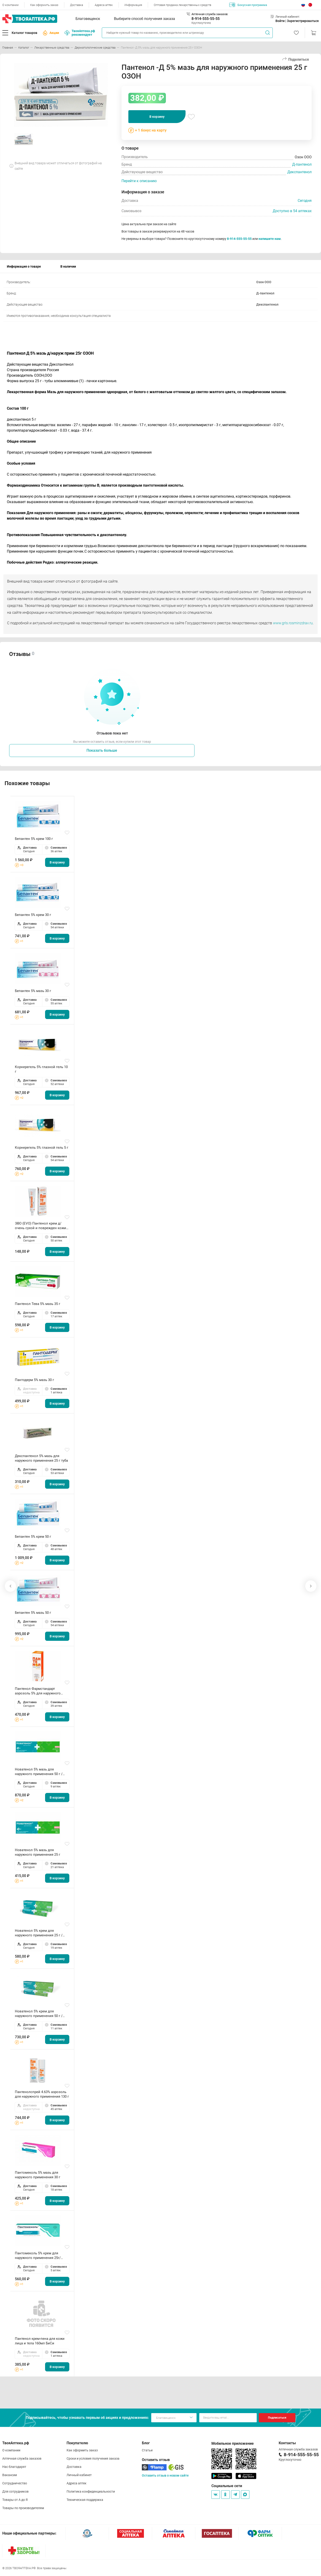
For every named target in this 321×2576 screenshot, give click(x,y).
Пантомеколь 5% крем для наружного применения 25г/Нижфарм (38, 2255)
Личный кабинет (79, 2475)
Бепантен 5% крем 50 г (33, 1537)
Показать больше (101, 750)
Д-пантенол (302, 164)
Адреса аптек (104, 5)
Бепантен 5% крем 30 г (33, 915)
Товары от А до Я (15, 2500)
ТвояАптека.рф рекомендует (80, 32)
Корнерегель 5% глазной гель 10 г (41, 1069)
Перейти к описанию (139, 181)
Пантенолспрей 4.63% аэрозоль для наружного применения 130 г (42, 2094)
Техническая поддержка (85, 2500)
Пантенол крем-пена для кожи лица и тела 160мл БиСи (40, 2341)
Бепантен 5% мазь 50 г (33, 1613)
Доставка (76, 5)
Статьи (147, 2450)
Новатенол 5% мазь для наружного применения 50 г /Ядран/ (38, 1771)
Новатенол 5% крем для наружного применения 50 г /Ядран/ (38, 2013)
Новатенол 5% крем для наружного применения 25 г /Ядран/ (38, 1933)
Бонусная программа (248, 5)
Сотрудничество (14, 2483)
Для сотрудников (15, 2491)
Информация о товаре (24, 266)
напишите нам (270, 239)
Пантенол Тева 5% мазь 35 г (37, 1304)
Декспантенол (299, 172)
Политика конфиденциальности (91, 2491)
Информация (133, 5)
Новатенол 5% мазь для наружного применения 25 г (37, 1852)
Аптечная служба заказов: (210, 14)
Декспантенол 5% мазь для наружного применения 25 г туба (41, 1458)
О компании (10, 5)
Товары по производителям (23, 2508)
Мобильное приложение (232, 2443)
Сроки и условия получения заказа (93, 2458)
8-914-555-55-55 (206, 18)
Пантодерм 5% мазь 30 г (34, 1380)
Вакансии (9, 2475)
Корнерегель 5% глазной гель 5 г (41, 1147)
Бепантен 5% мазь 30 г (33, 991)
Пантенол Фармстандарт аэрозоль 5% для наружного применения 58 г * (38, 1691)
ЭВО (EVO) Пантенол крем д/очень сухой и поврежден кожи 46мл (40, 1225)
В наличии (68, 266)
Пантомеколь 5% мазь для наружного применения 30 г (37, 2174)
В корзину (157, 116)
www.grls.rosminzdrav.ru (293, 623)
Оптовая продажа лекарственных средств (182, 5)
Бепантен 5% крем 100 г (34, 839)
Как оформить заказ (44, 5)
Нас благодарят (14, 2467)
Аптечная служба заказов (21, 2458)
